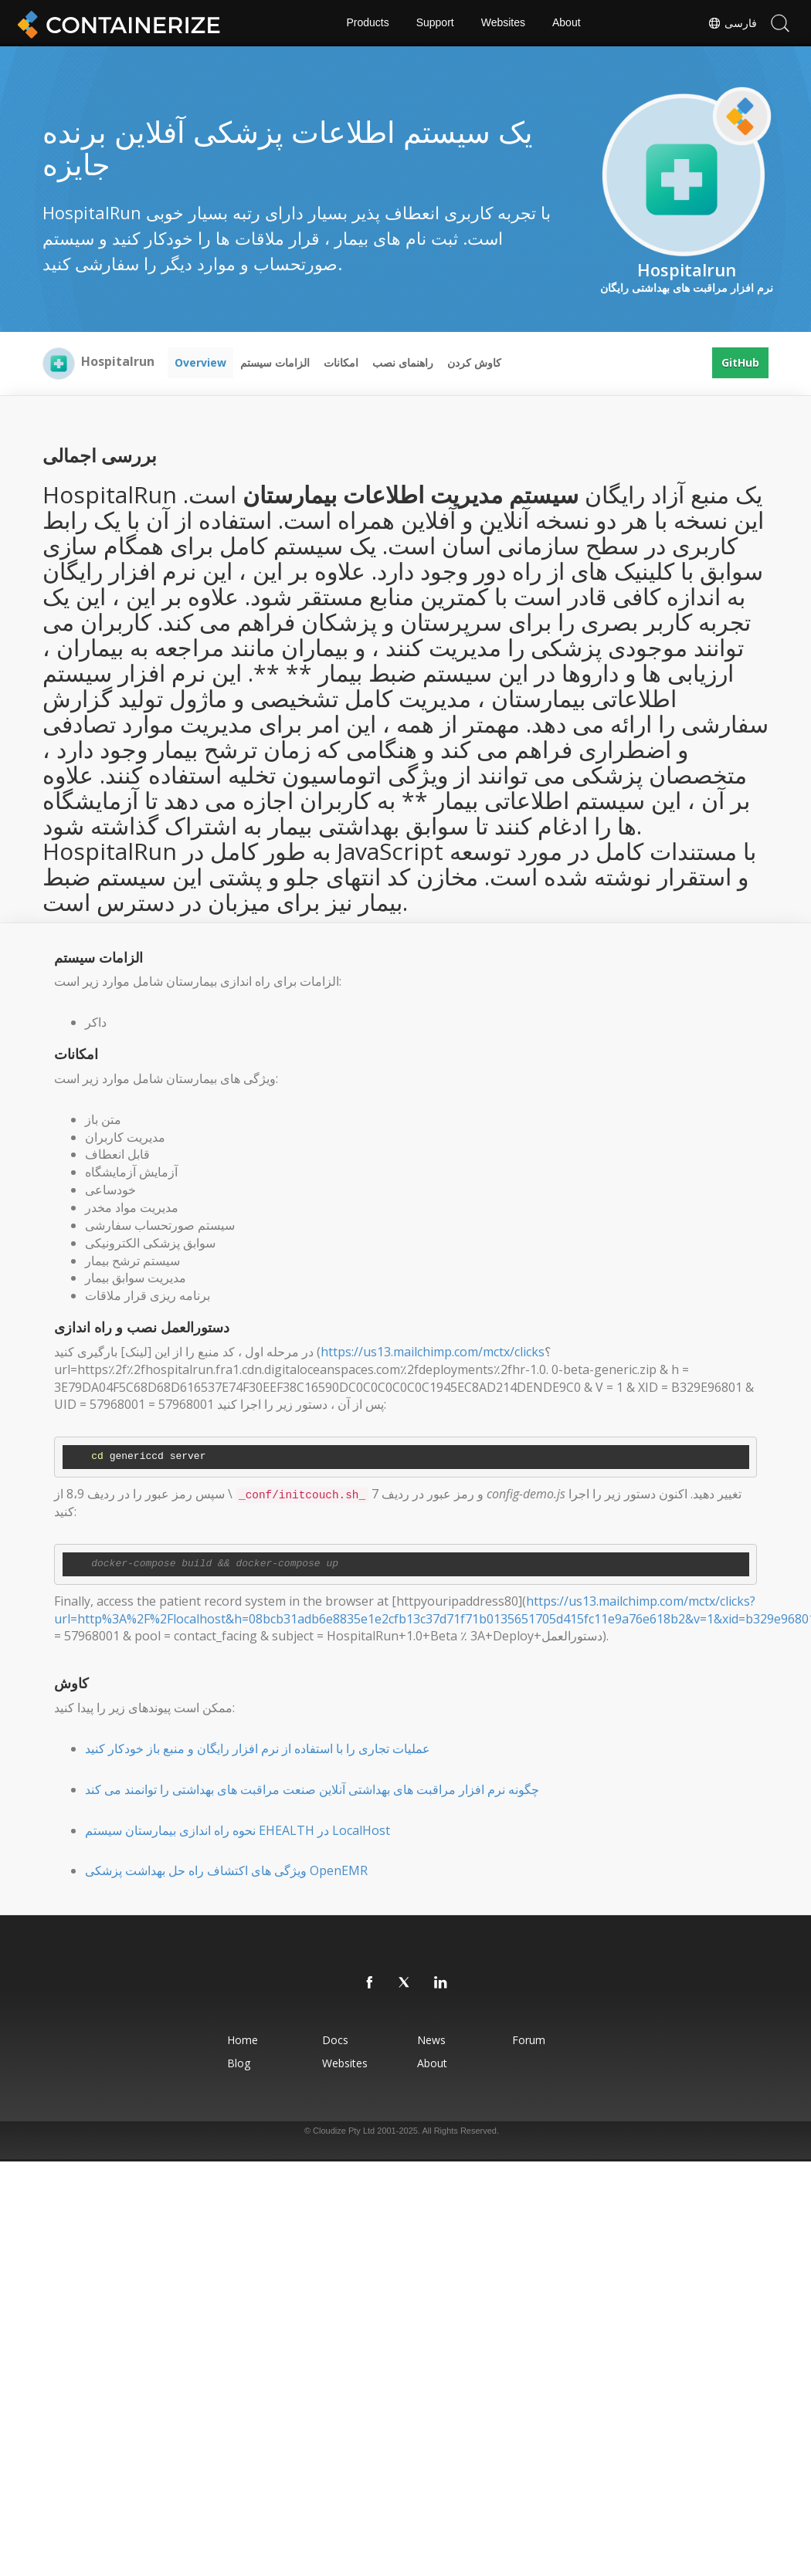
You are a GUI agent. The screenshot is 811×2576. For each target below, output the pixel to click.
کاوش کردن (474, 362)
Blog (238, 2063)
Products (367, 23)
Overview (200, 362)
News (431, 2040)
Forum (528, 2040)
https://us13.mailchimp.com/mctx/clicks (433, 1351)
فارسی (732, 23)
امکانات (341, 362)
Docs (335, 2040)
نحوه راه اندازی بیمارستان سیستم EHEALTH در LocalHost (237, 1830)
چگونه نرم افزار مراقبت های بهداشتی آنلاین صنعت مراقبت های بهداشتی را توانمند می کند (312, 1789)
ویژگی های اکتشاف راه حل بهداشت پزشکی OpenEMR (226, 1870)
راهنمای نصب (402, 362)
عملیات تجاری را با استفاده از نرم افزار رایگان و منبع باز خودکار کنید (257, 1748)
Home (242, 2040)
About (566, 23)
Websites (503, 23)
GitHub (740, 362)
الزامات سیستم (275, 362)
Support (435, 23)
